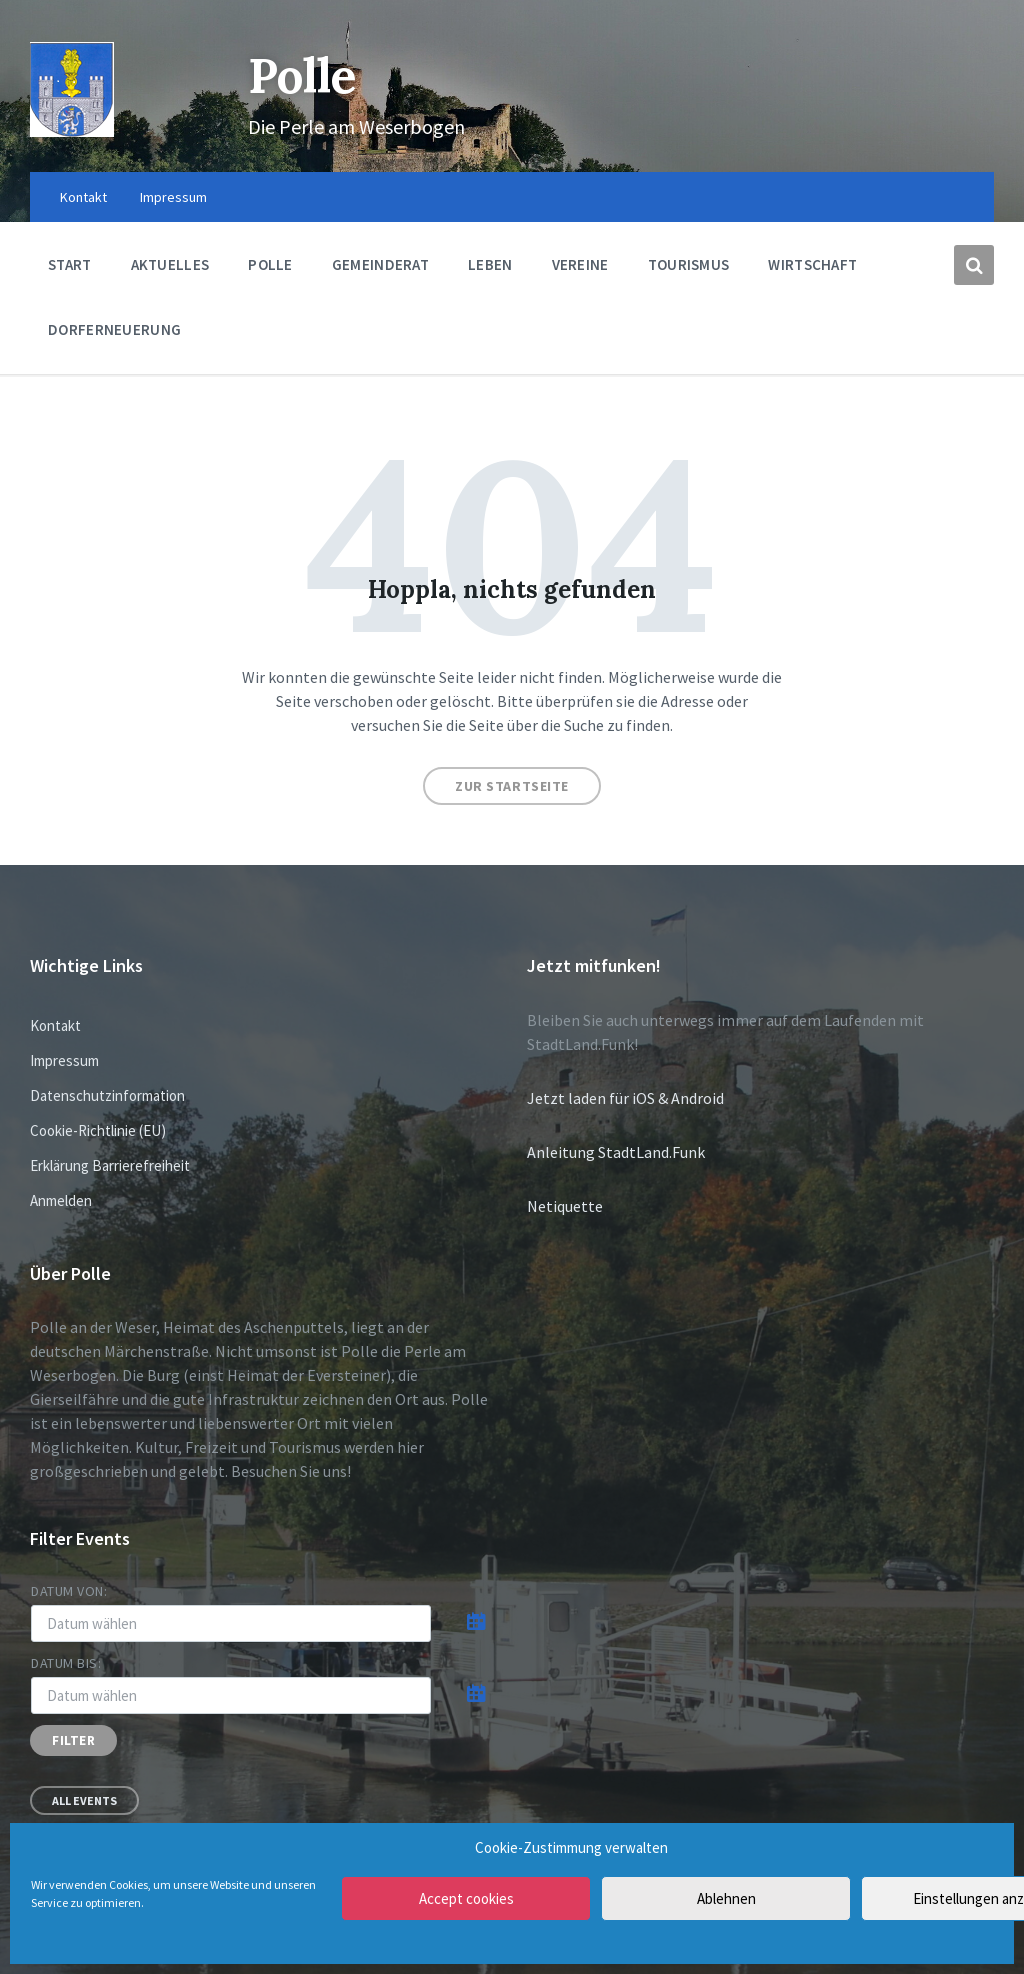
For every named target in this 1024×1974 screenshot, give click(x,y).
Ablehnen (726, 1898)
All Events (84, 1800)
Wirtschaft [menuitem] (812, 264)
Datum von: (69, 1591)
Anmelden (61, 1200)
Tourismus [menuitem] (689, 264)
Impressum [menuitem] (173, 197)
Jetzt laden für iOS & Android (625, 1098)
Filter (73, 1740)
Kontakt (55, 1025)
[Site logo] (72, 131)
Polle (304, 75)
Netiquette (565, 1206)
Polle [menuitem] (270, 264)
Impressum (64, 1060)
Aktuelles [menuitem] (170, 264)
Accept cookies (466, 1898)
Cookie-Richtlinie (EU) (98, 1130)
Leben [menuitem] (490, 264)
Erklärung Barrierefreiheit (110, 1165)
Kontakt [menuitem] (83, 197)
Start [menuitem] (70, 264)
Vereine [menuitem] (580, 264)
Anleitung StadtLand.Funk (616, 1152)
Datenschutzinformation (107, 1095)
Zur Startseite (512, 786)
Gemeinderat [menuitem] (380, 264)
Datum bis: (66, 1663)
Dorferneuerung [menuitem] (114, 329)
